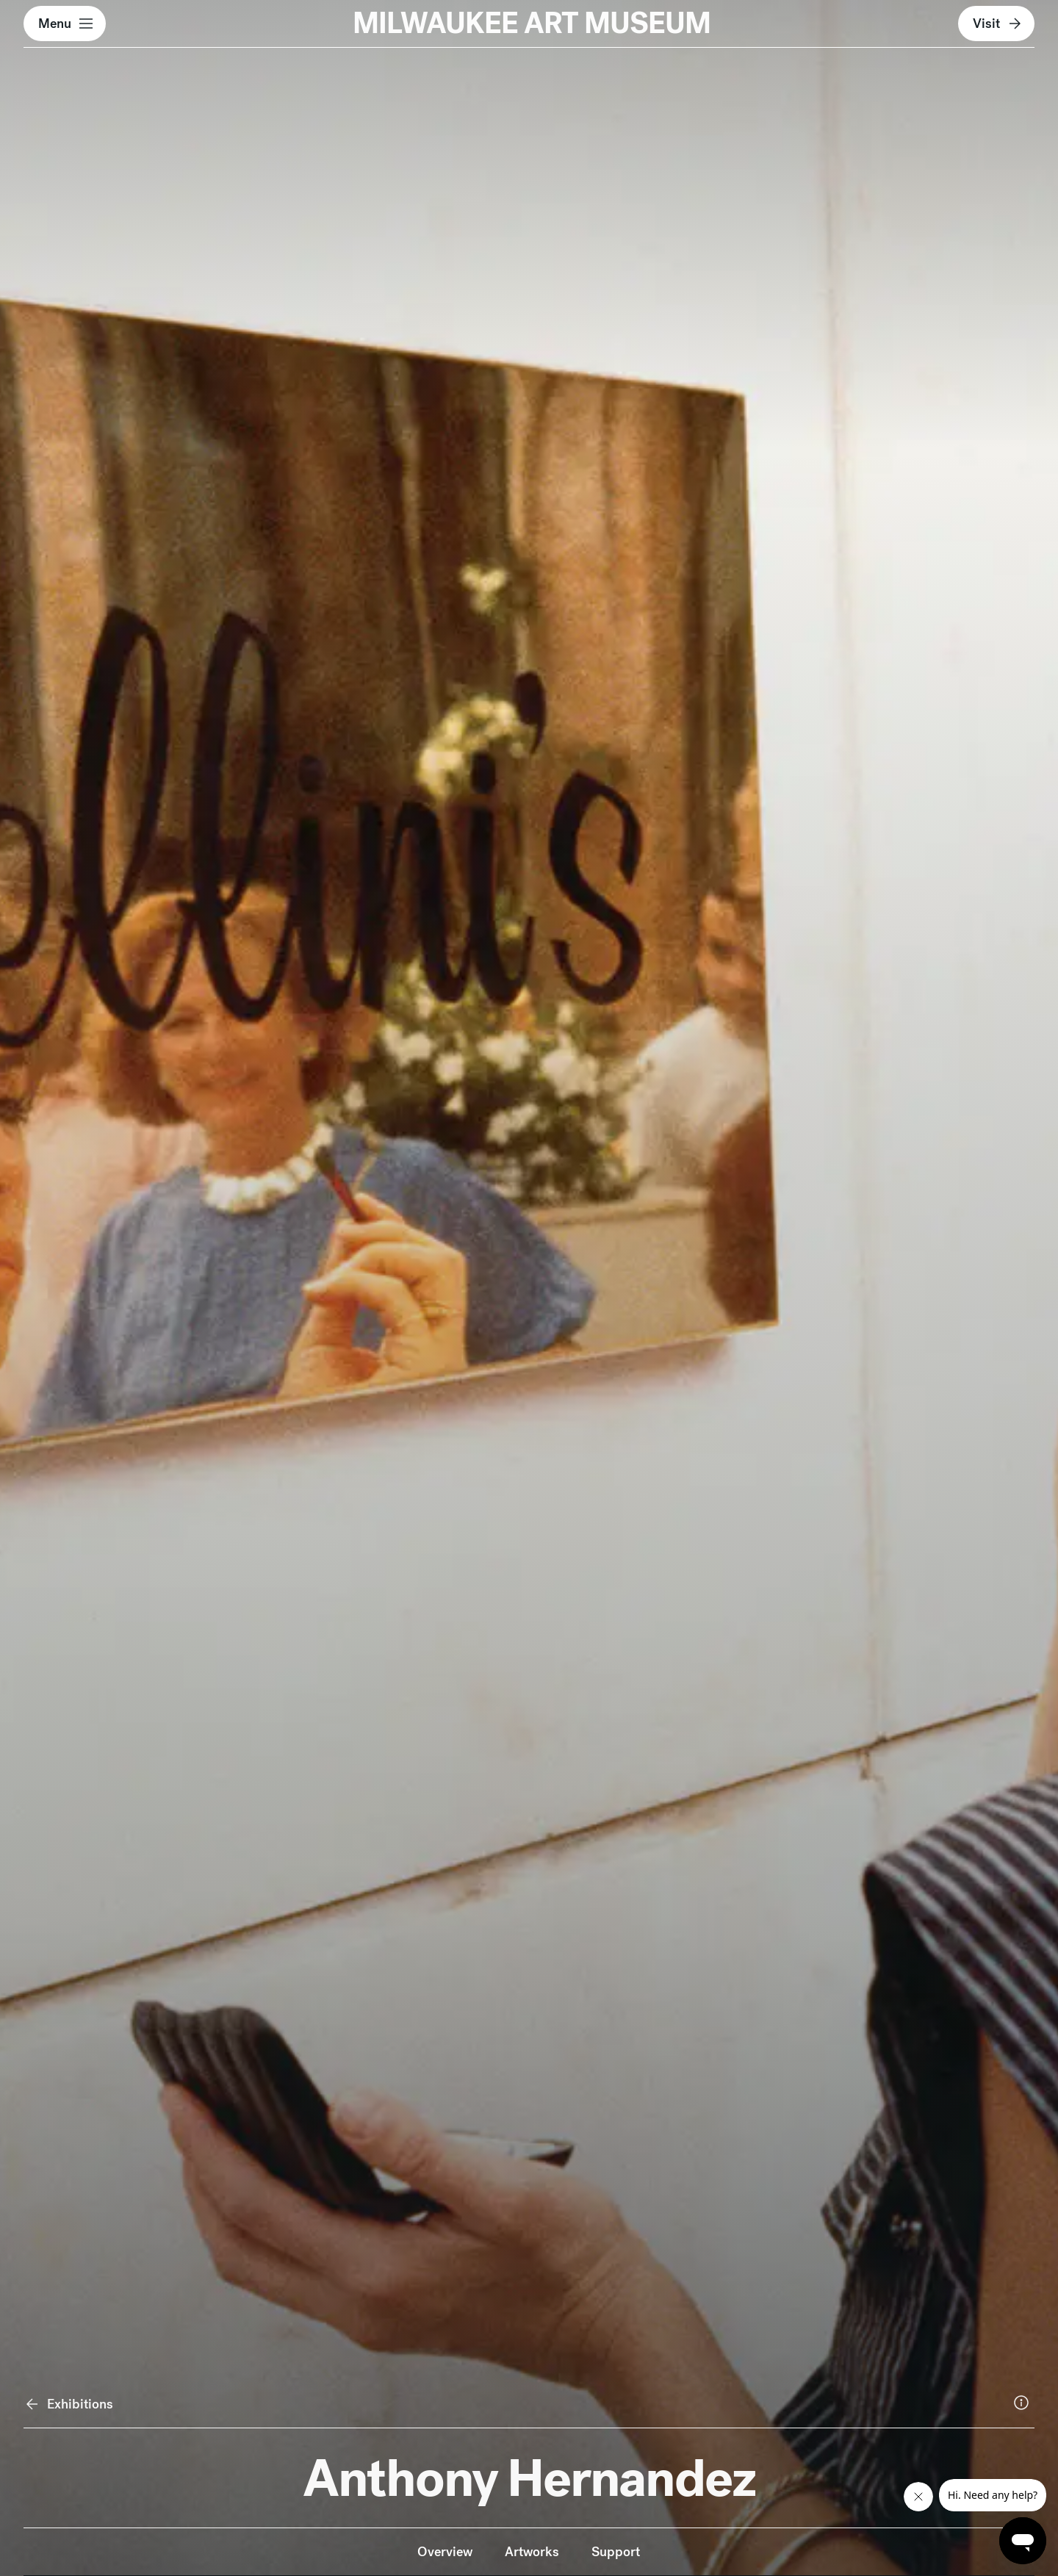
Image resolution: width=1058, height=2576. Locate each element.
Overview (444, 2551)
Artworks (532, 2551)
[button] (65, 23)
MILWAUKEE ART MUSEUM (531, 23)
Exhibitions (69, 2404)
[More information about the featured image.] (1021, 2402)
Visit (998, 23)
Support (615, 2551)
